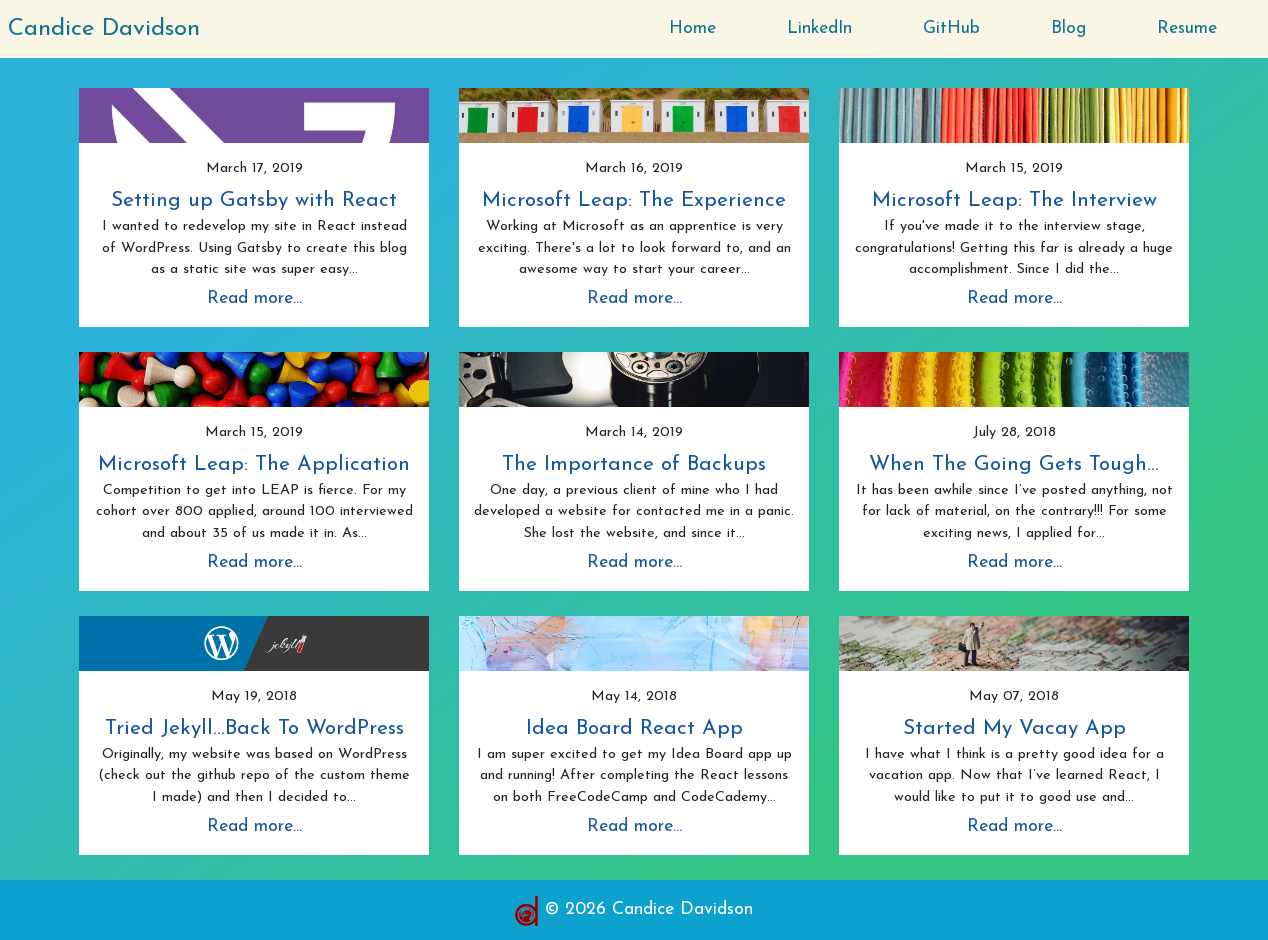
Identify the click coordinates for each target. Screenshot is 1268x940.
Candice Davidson (104, 29)
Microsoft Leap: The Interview (1014, 200)
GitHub (951, 28)
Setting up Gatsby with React (254, 200)
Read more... (254, 298)
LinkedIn (819, 28)
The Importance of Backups (634, 464)
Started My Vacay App (1014, 728)
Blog (1068, 28)
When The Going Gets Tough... (1014, 464)
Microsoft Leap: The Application (254, 464)
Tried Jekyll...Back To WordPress (254, 728)
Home (692, 28)
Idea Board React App (634, 728)
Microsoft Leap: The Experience (634, 200)
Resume (1187, 28)
